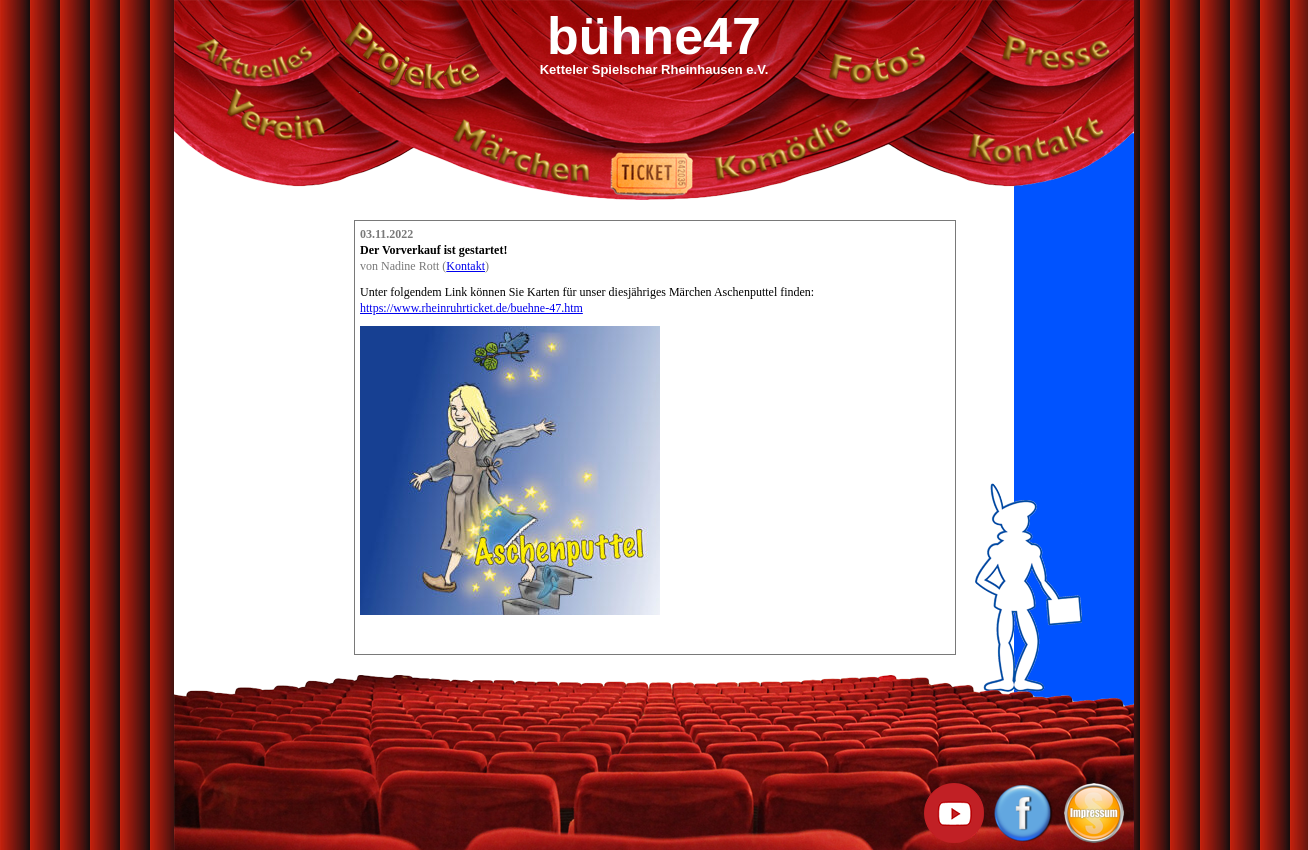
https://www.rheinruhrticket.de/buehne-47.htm (471, 308)
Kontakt (465, 266)
